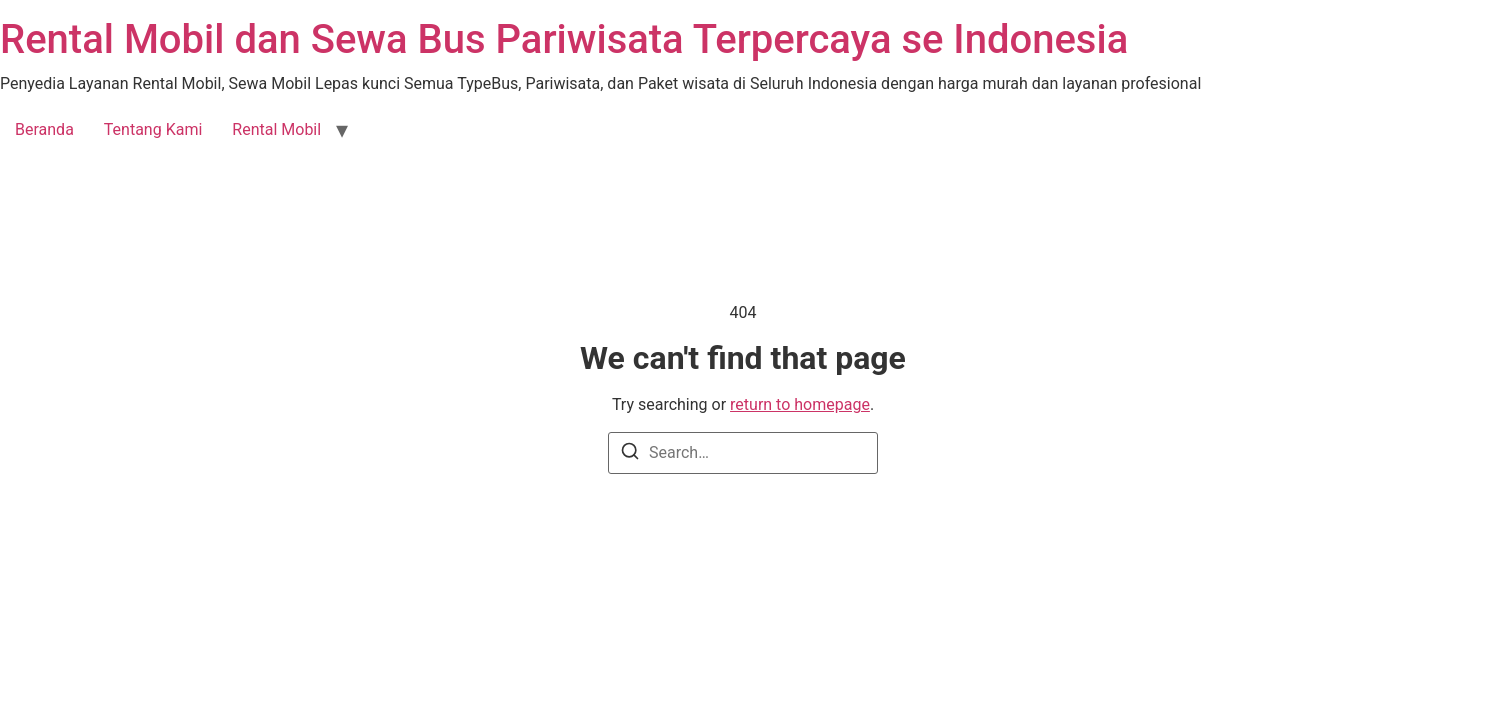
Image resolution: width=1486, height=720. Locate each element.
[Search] (630, 454)
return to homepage (800, 404)
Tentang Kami (153, 129)
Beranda (44, 129)
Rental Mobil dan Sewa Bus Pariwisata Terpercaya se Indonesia (564, 39)
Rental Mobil (276, 129)
